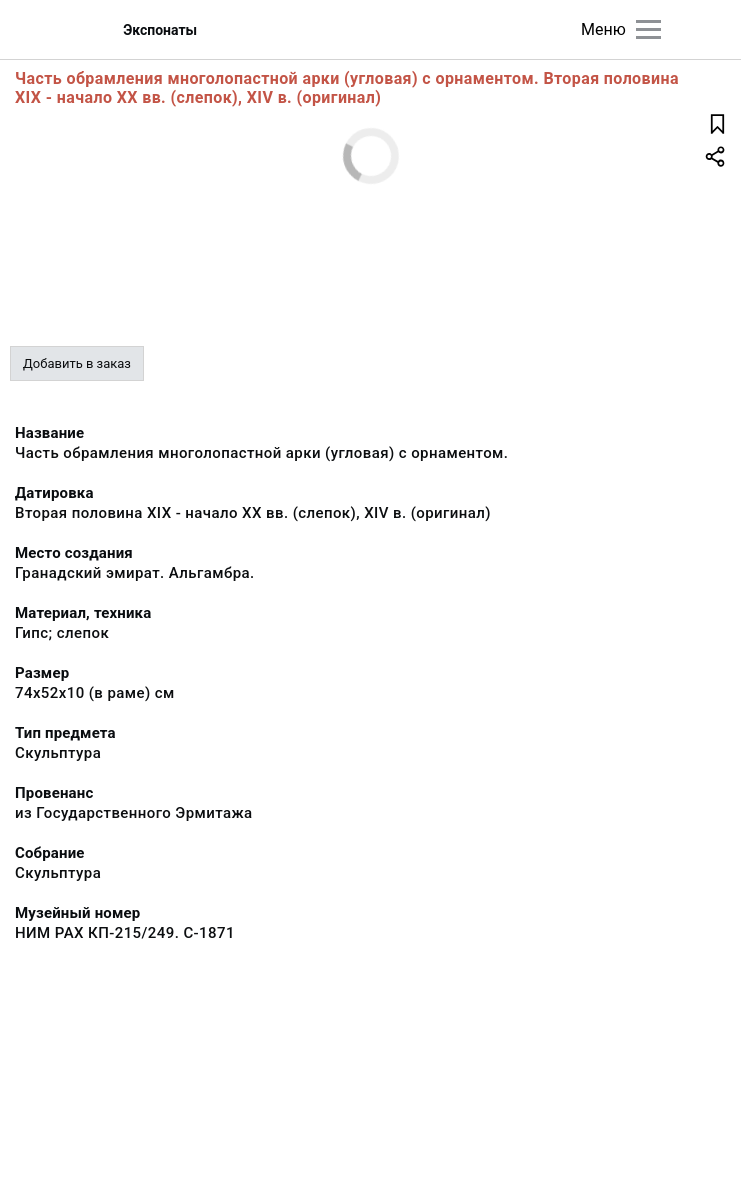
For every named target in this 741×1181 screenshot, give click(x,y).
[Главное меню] (648, 29)
